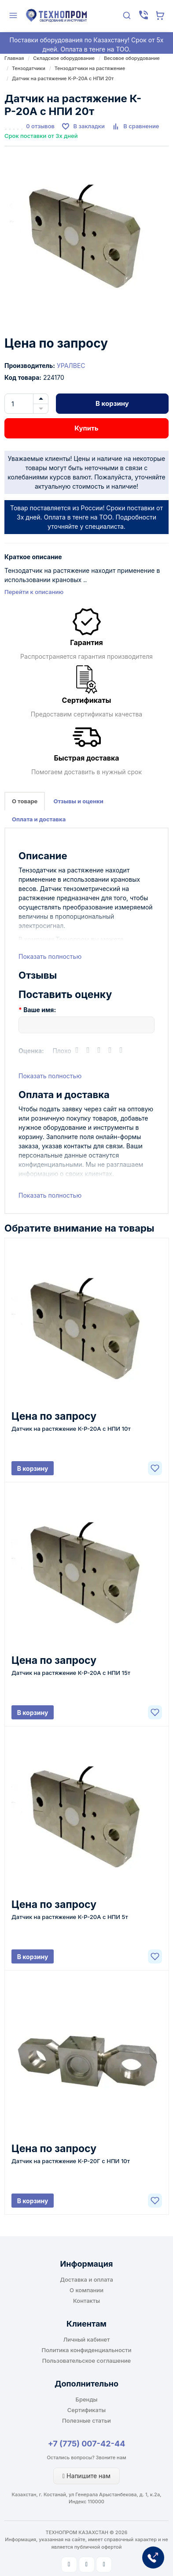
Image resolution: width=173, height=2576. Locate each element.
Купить (86, 428)
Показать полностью (49, 956)
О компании (86, 2290)
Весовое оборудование (132, 58)
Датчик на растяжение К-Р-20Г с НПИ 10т (70, 2160)
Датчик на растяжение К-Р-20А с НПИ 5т (69, 1916)
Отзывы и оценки (78, 801)
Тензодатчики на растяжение (90, 68)
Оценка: (31, 1050)
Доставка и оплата (86, 2279)
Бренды (87, 2399)
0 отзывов (40, 126)
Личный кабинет (86, 2339)
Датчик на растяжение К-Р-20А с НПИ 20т (63, 78)
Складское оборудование (64, 58)
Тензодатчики (28, 68)
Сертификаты (86, 2409)
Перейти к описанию (33, 591)
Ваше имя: (39, 1009)
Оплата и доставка (39, 819)
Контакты (86, 2300)
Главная (14, 58)
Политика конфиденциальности (87, 2349)
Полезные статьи (86, 2420)
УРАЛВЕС (71, 365)
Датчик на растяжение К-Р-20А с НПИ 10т (71, 1428)
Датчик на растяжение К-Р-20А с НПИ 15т (70, 1672)
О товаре (24, 801)
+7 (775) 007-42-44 (86, 2443)
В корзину (112, 403)
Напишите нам (86, 2475)
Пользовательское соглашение (86, 2360)
